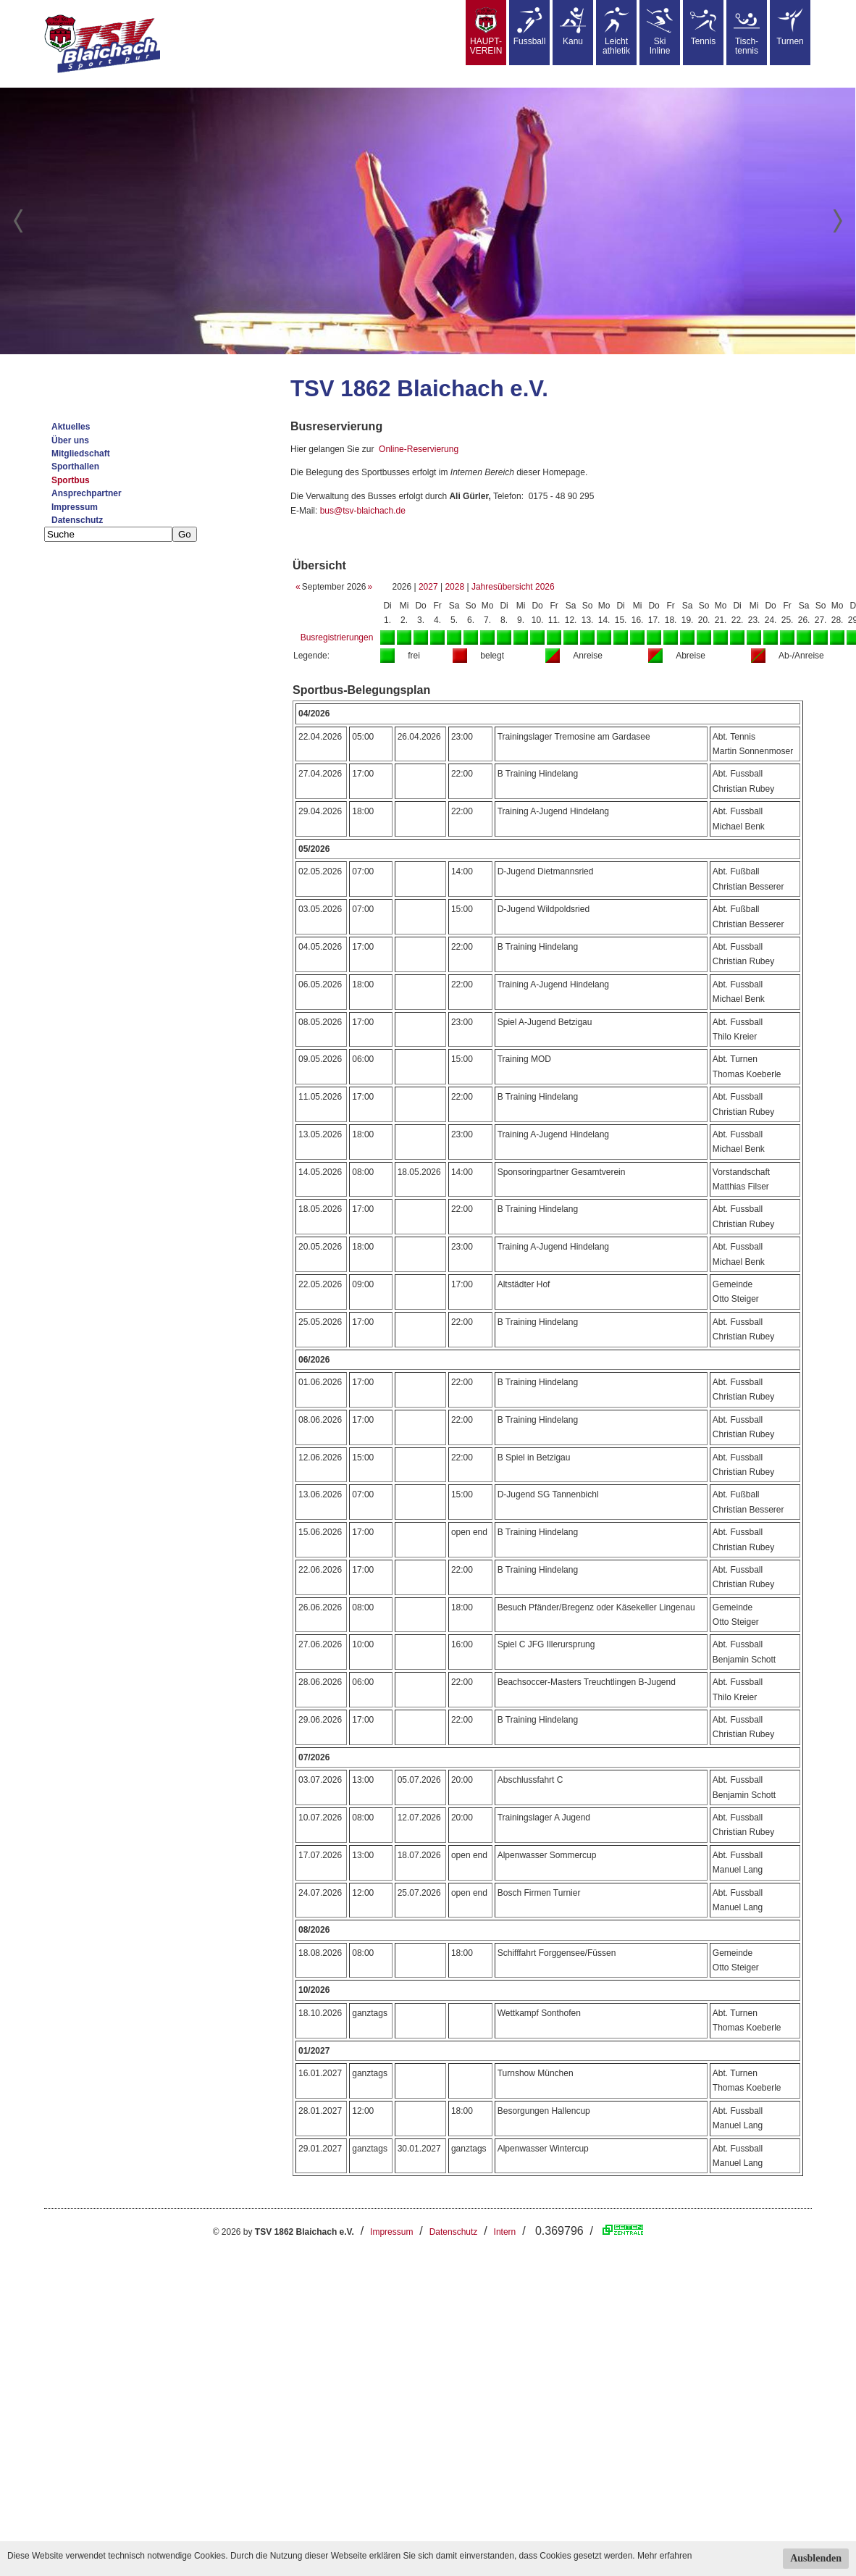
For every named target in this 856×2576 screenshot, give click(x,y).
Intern (505, 2232)
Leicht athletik (616, 31)
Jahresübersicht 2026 (513, 587)
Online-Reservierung (418, 449)
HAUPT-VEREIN (486, 31)
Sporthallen (75, 466)
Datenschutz (77, 520)
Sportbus (70, 480)
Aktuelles (70, 427)
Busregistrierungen (337, 637)
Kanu (573, 26)
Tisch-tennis (747, 31)
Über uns (70, 440)
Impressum (74, 507)
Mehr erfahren (664, 2556)
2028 (454, 587)
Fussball (529, 26)
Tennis (703, 26)
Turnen (790, 26)
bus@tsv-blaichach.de (363, 511)
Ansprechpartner (86, 493)
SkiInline (660, 31)
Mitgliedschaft (80, 453)
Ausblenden (816, 2558)
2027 (428, 587)
